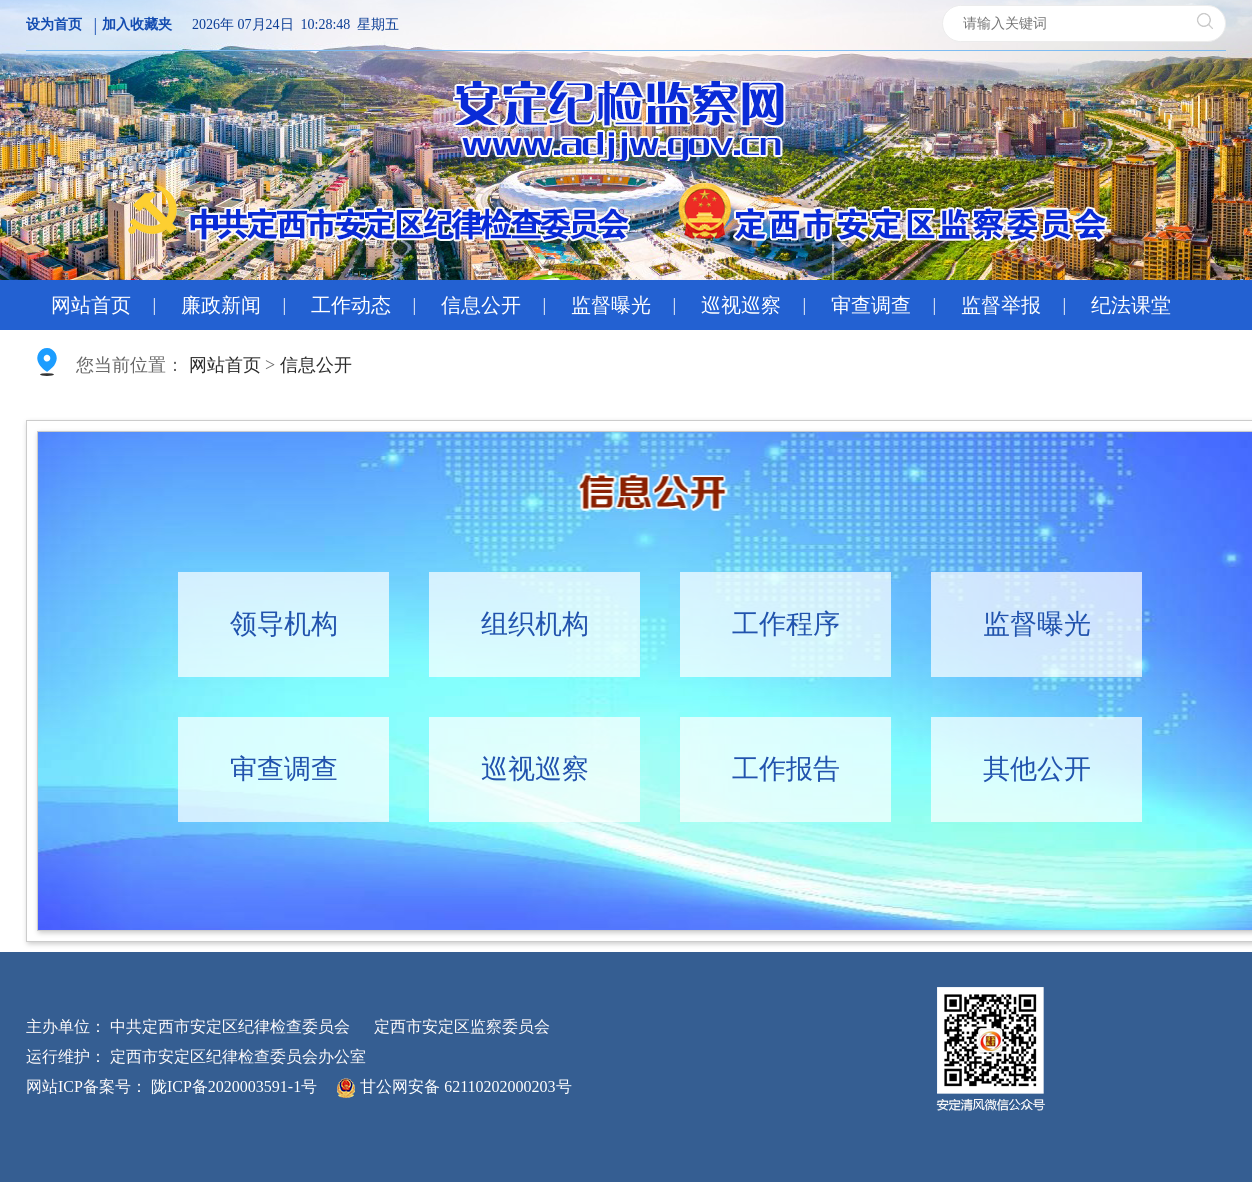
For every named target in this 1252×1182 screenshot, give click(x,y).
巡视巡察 (741, 305)
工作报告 (786, 769)
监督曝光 (611, 305)
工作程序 (786, 624)
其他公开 (1037, 769)
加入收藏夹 (137, 24)
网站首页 (91, 305)
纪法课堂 (1131, 305)
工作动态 (351, 305)
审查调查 (871, 305)
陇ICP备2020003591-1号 (234, 1086)
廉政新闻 (221, 305)
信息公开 (481, 305)
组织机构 (535, 624)
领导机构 (284, 624)
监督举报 (1001, 305)
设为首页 (54, 24)
